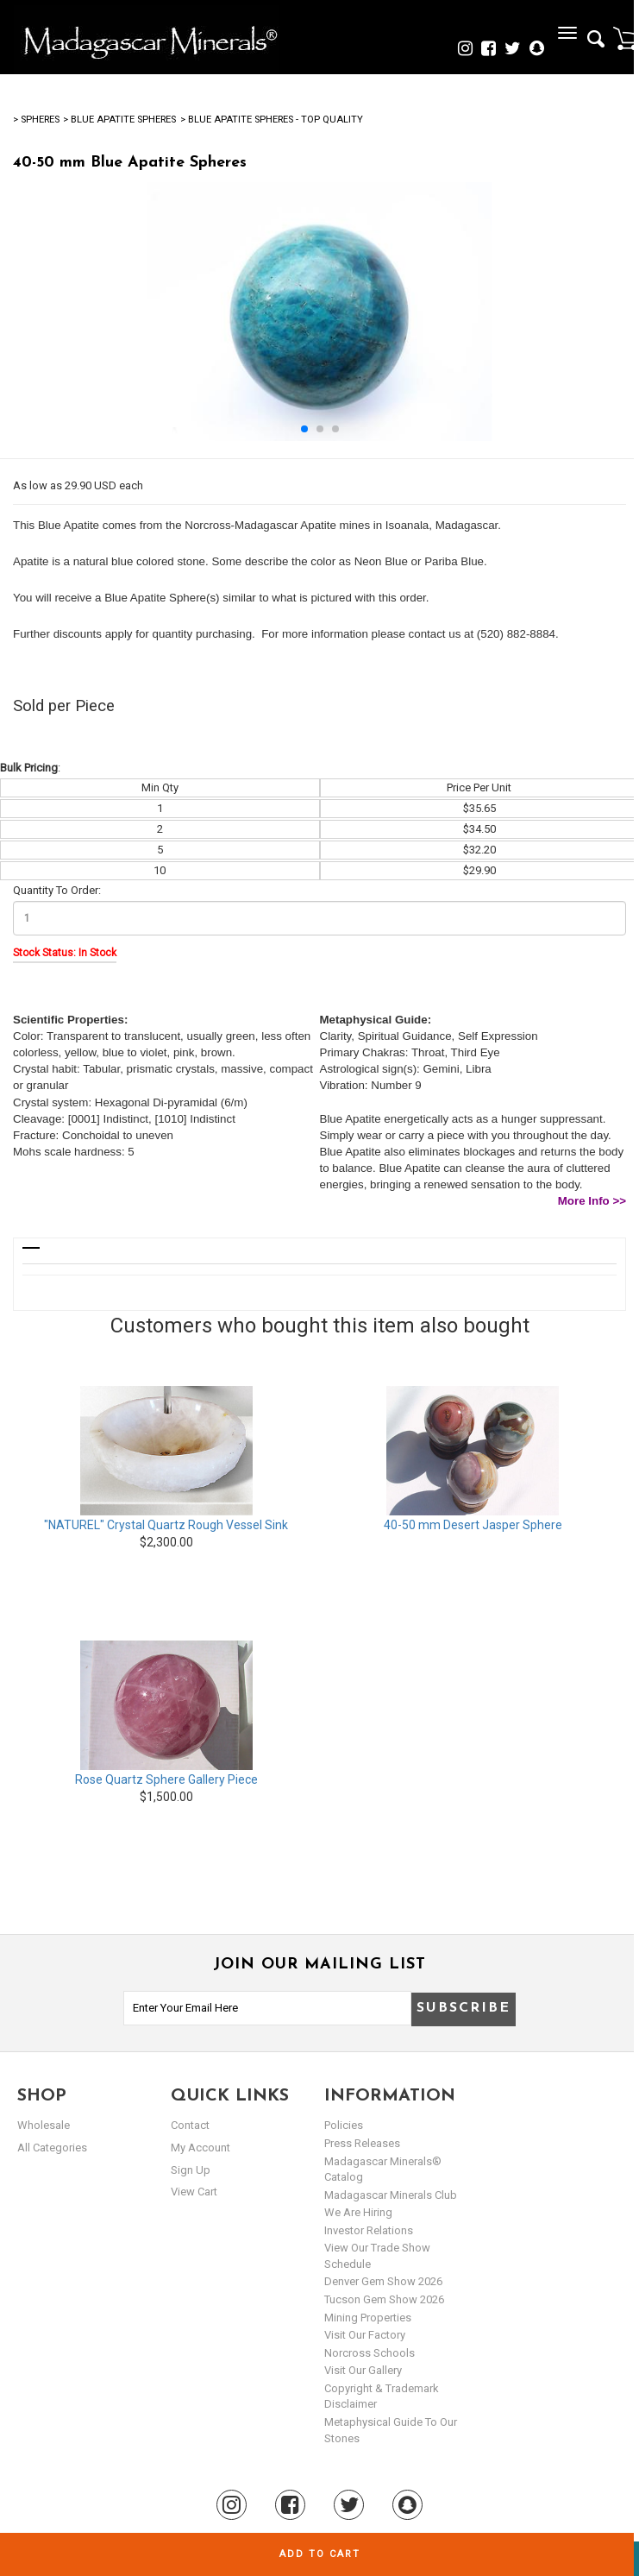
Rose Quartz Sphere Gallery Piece (166, 1779)
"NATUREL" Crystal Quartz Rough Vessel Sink (166, 1525)
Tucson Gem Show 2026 (384, 2299)
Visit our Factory (364, 2334)
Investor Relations (368, 2230)
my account (200, 2147)
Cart (626, 38)
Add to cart (319, 2554)
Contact (190, 2125)
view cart (194, 2191)
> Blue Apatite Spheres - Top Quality (271, 119)
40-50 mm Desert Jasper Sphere (473, 1525)
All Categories (52, 2147)
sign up (190, 2169)
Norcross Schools (369, 2352)
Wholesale (43, 2125)
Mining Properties (367, 2317)
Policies (343, 2125)
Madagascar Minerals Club (390, 2195)
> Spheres (36, 119)
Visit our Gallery (363, 2370)
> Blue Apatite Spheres (119, 119)
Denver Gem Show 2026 (383, 2281)
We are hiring (358, 2212)
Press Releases (362, 2143)
